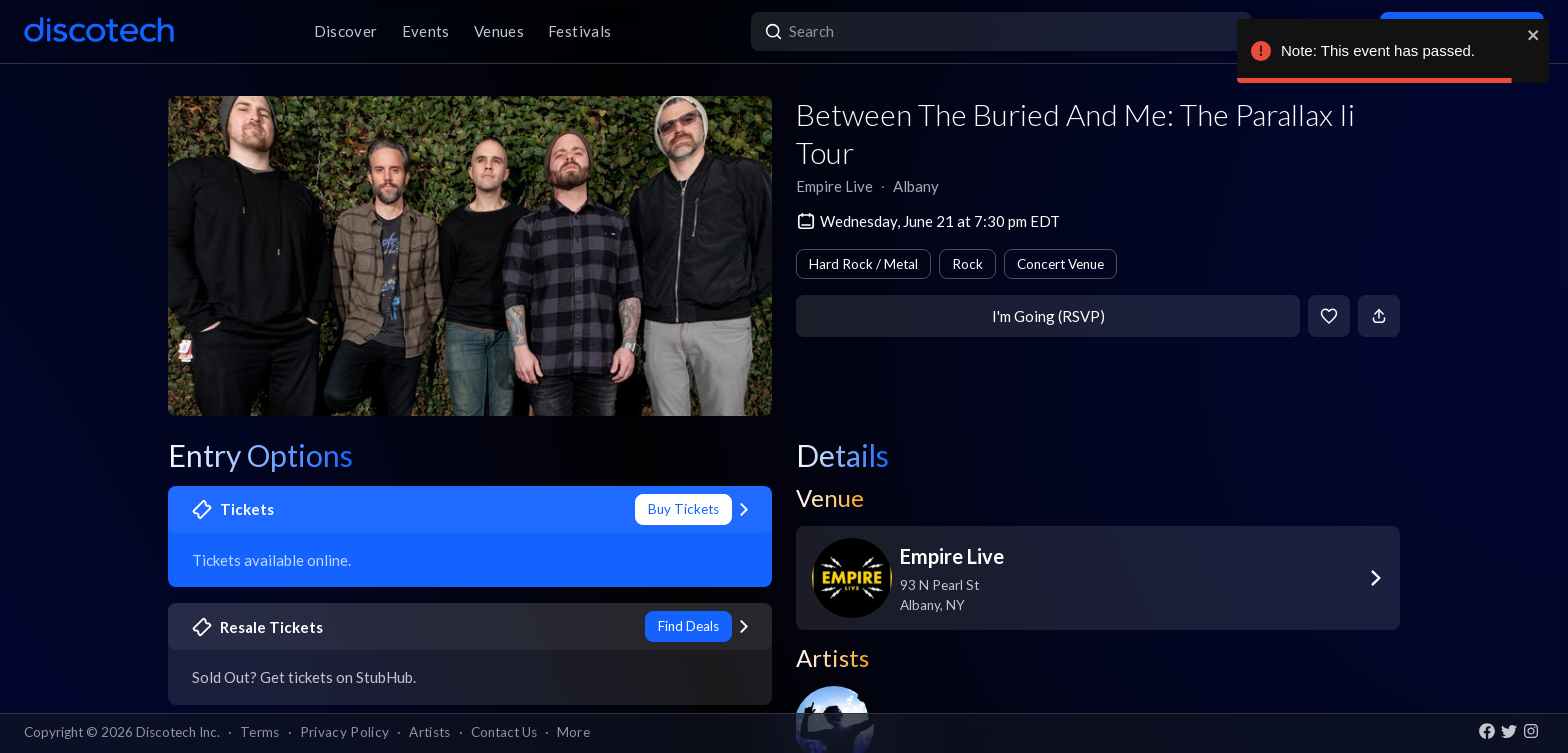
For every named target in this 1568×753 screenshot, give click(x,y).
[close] (1534, 35)
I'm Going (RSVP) (1048, 316)
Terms (260, 732)
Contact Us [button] (504, 732)
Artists (429, 732)
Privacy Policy (345, 732)
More (573, 732)
